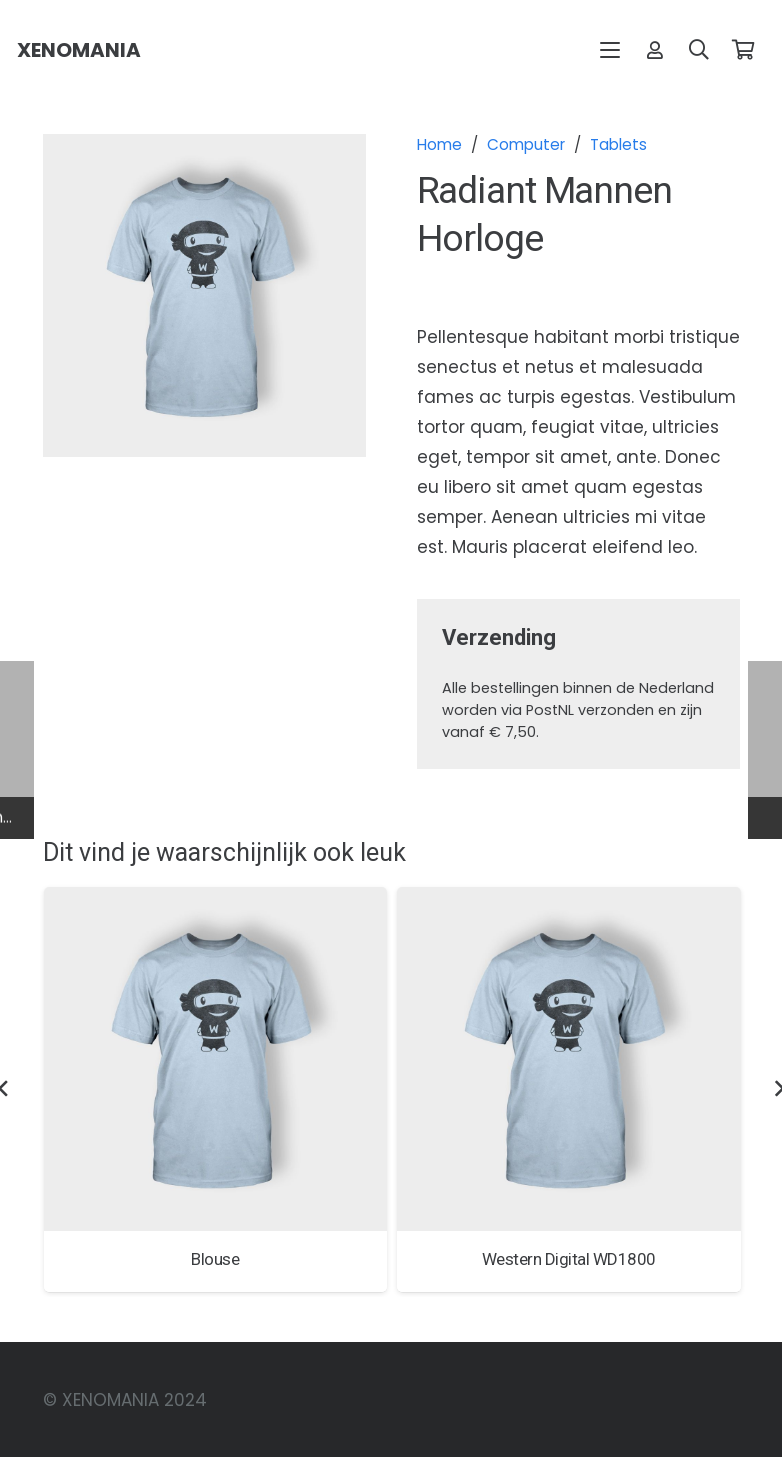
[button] (610, 50)
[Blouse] (215, 1059)
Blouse (215, 1258)
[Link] (655, 49)
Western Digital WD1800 (568, 1258)
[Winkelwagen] (743, 50)
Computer (526, 144)
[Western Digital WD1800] (569, 1059)
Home (439, 144)
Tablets (618, 144)
